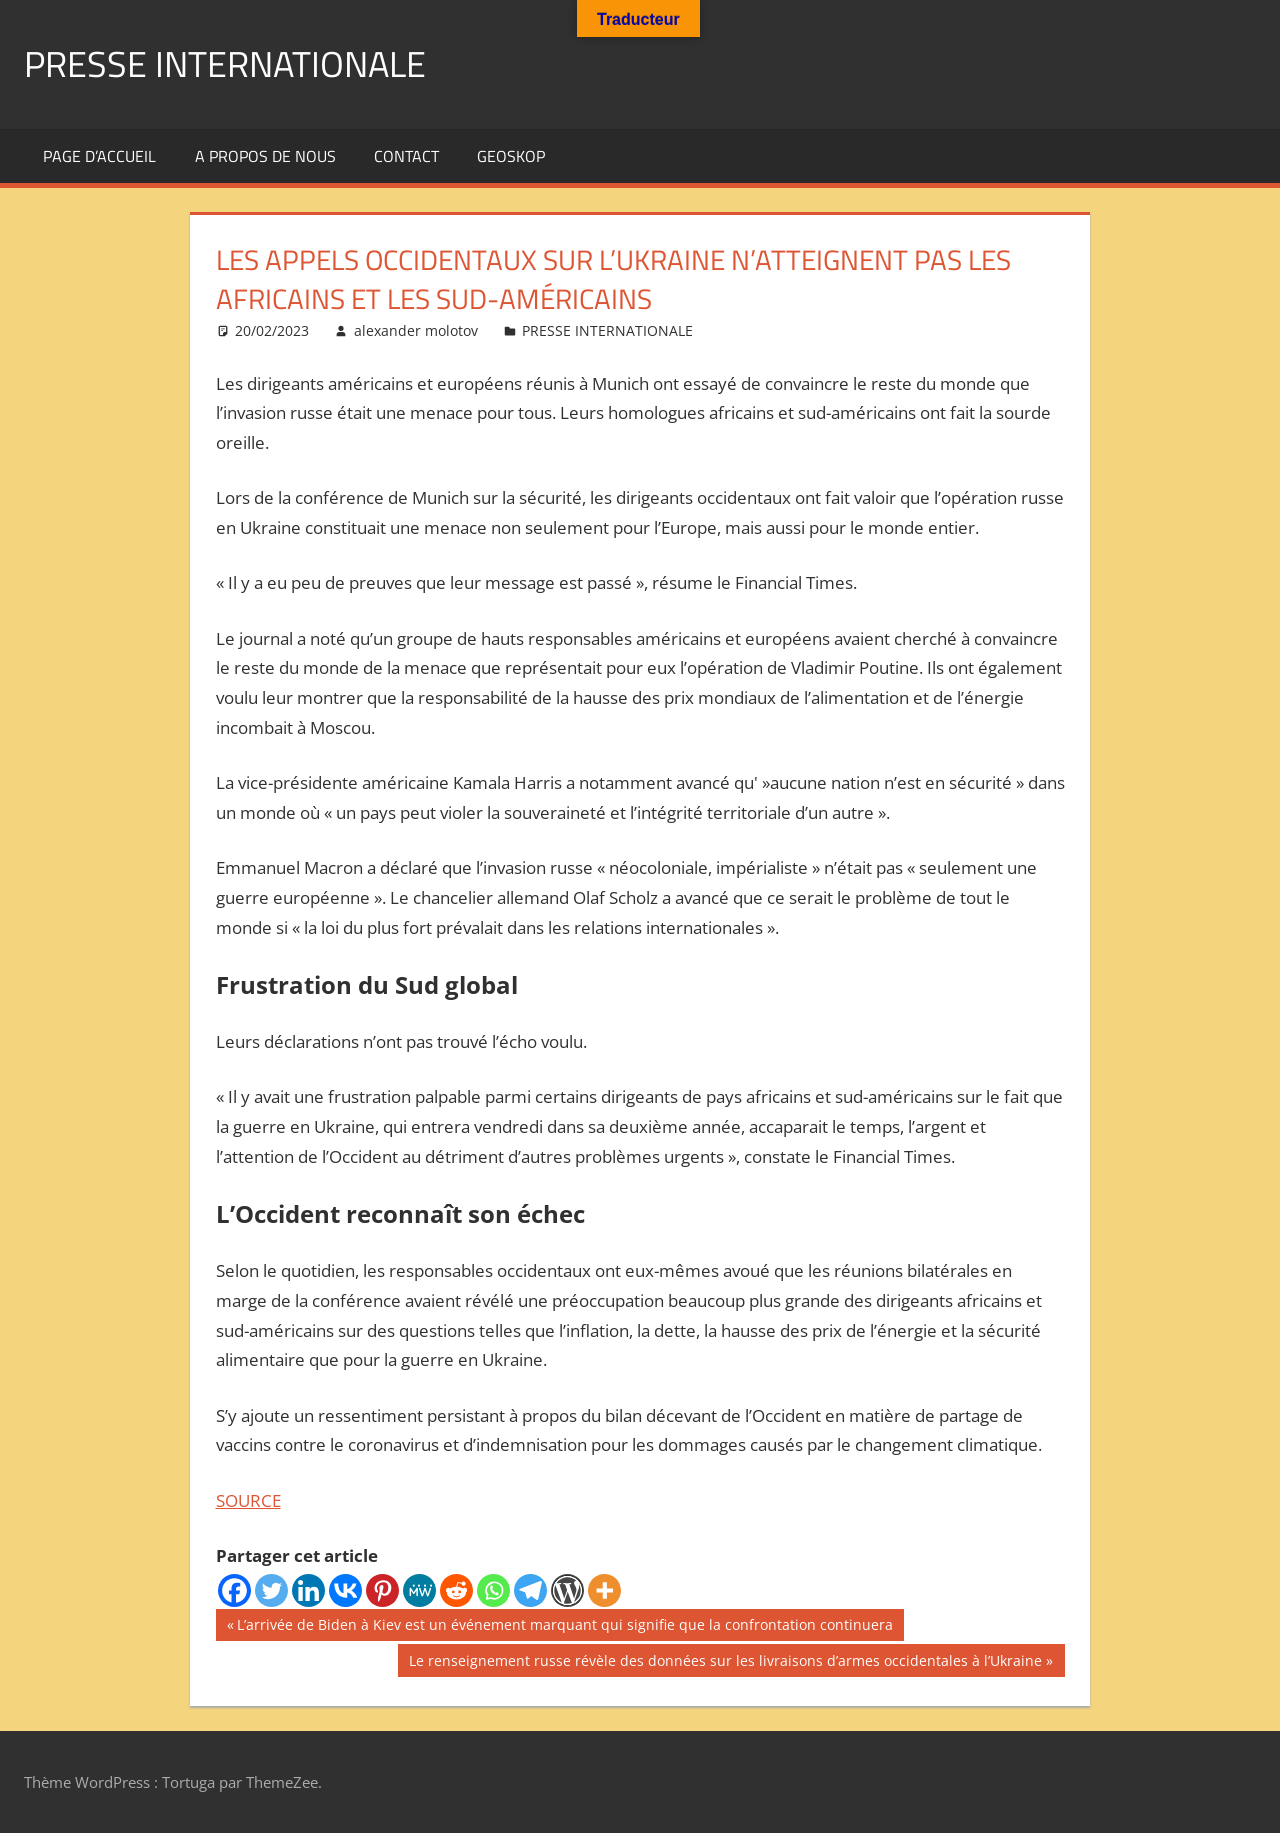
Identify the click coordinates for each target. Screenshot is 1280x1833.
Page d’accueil (99, 156)
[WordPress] (567, 1590)
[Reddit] (456, 1590)
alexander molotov (416, 330)
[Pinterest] (382, 1590)
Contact (406, 156)
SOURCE (248, 1500)
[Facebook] (234, 1590)
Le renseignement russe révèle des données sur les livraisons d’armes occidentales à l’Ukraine (725, 1663)
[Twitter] (271, 1590)
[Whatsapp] (493, 1590)
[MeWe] (419, 1590)
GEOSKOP (511, 156)
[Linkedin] (308, 1590)
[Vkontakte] (345, 1590)
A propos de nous (265, 156)
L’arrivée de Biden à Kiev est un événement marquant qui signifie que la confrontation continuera (564, 1627)
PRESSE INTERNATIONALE (225, 63)
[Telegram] (530, 1590)
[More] (604, 1590)
